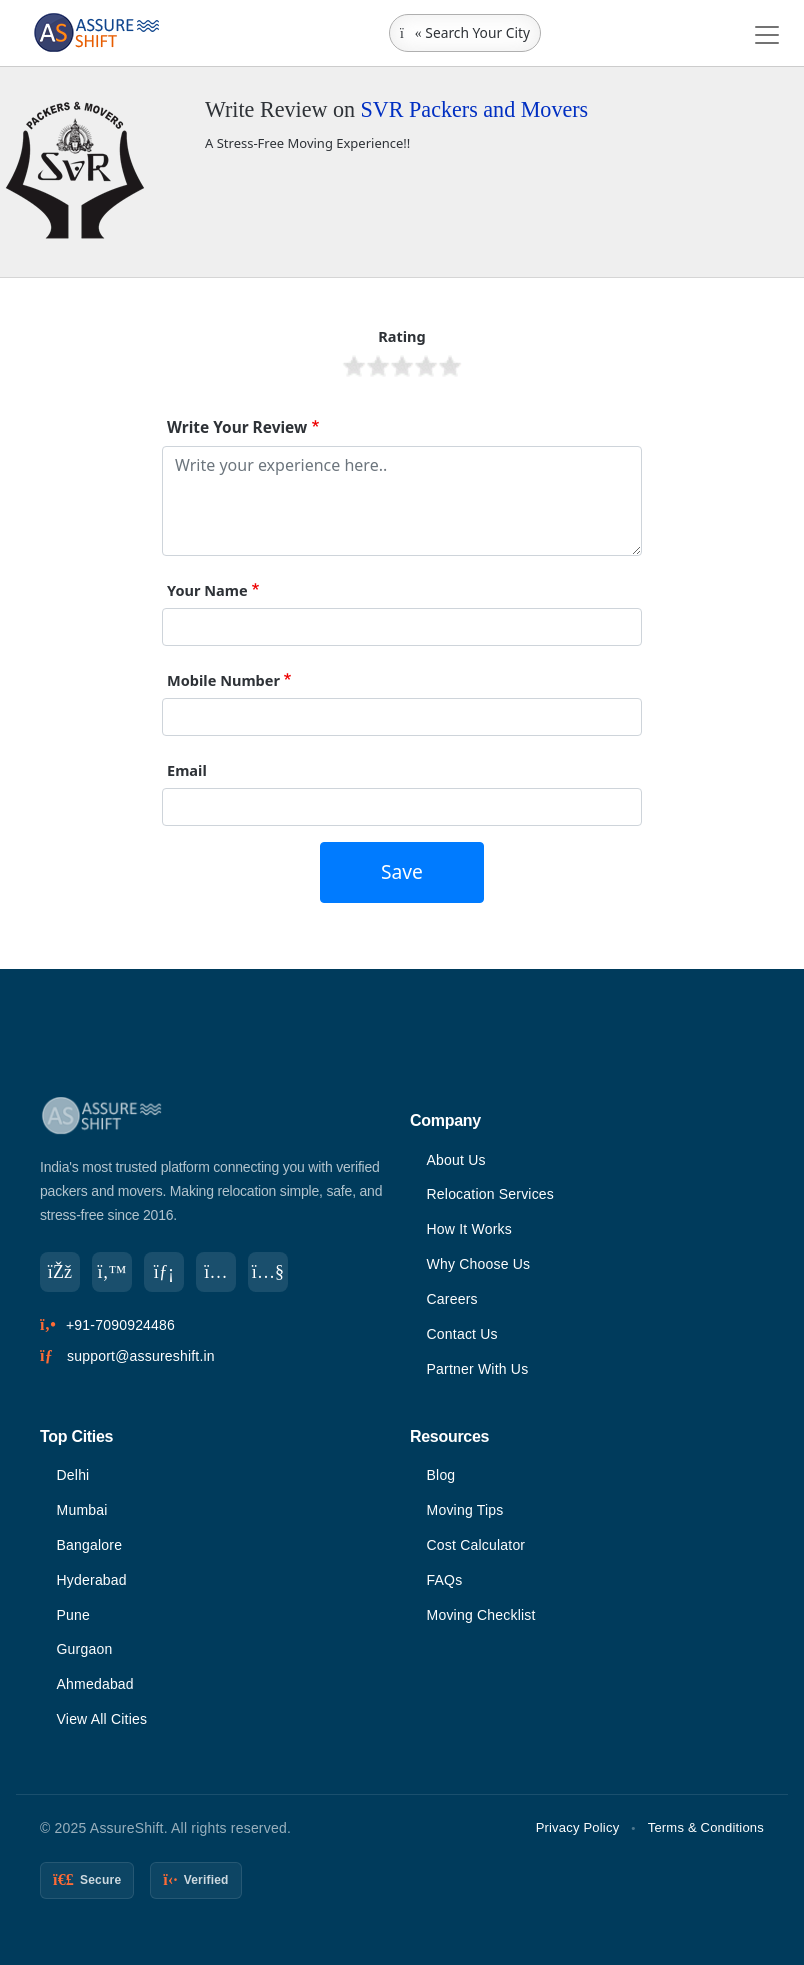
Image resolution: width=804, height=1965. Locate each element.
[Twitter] (112, 1272)
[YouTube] (268, 1272)
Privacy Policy (578, 1827)
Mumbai (82, 1510)
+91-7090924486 (120, 1325)
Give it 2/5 (378, 366)
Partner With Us (478, 1369)
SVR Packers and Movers (475, 109)
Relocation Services (491, 1194)
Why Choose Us (479, 1264)
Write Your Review (237, 427)
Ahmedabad (95, 1684)
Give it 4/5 (426, 366)
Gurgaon (85, 1649)
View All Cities (102, 1719)
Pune (74, 1615)
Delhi (73, 1475)
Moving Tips (465, 1510)
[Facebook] (60, 1272)
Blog (441, 1475)
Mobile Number (223, 680)
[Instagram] (216, 1272)
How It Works (469, 1229)
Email (187, 770)
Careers (452, 1299)
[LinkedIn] (164, 1272)
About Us (456, 1160)
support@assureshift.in (141, 1356)
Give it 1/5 (354, 366)
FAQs (445, 1580)
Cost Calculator (476, 1545)
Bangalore (90, 1545)
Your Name (207, 590)
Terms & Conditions (706, 1827)
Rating (402, 336)
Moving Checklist (481, 1615)
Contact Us (462, 1334)
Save (402, 871)
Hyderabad (92, 1580)
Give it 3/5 (402, 366)
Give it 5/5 (450, 366)
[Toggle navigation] (767, 35)
